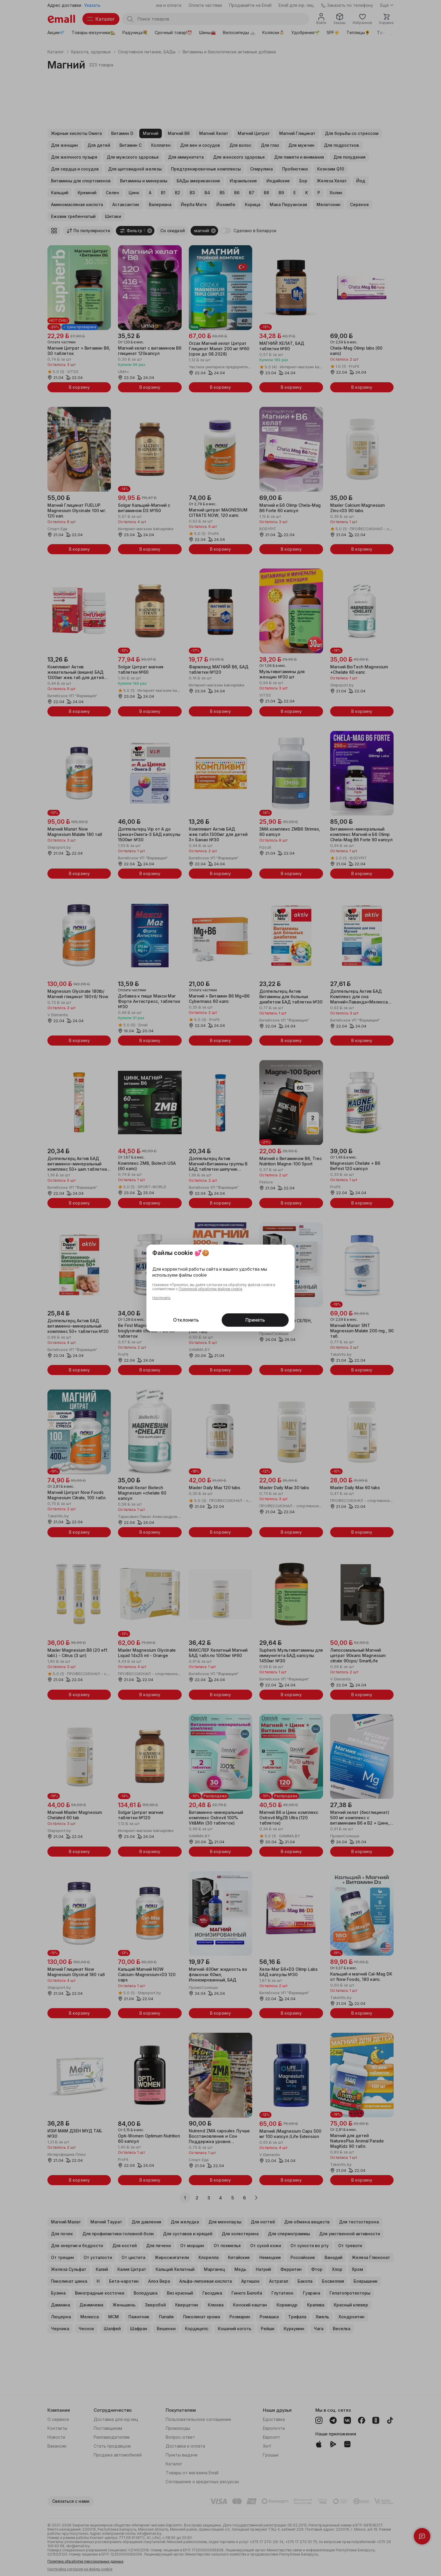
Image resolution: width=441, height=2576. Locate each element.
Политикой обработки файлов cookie (210, 1289)
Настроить (161, 1298)
